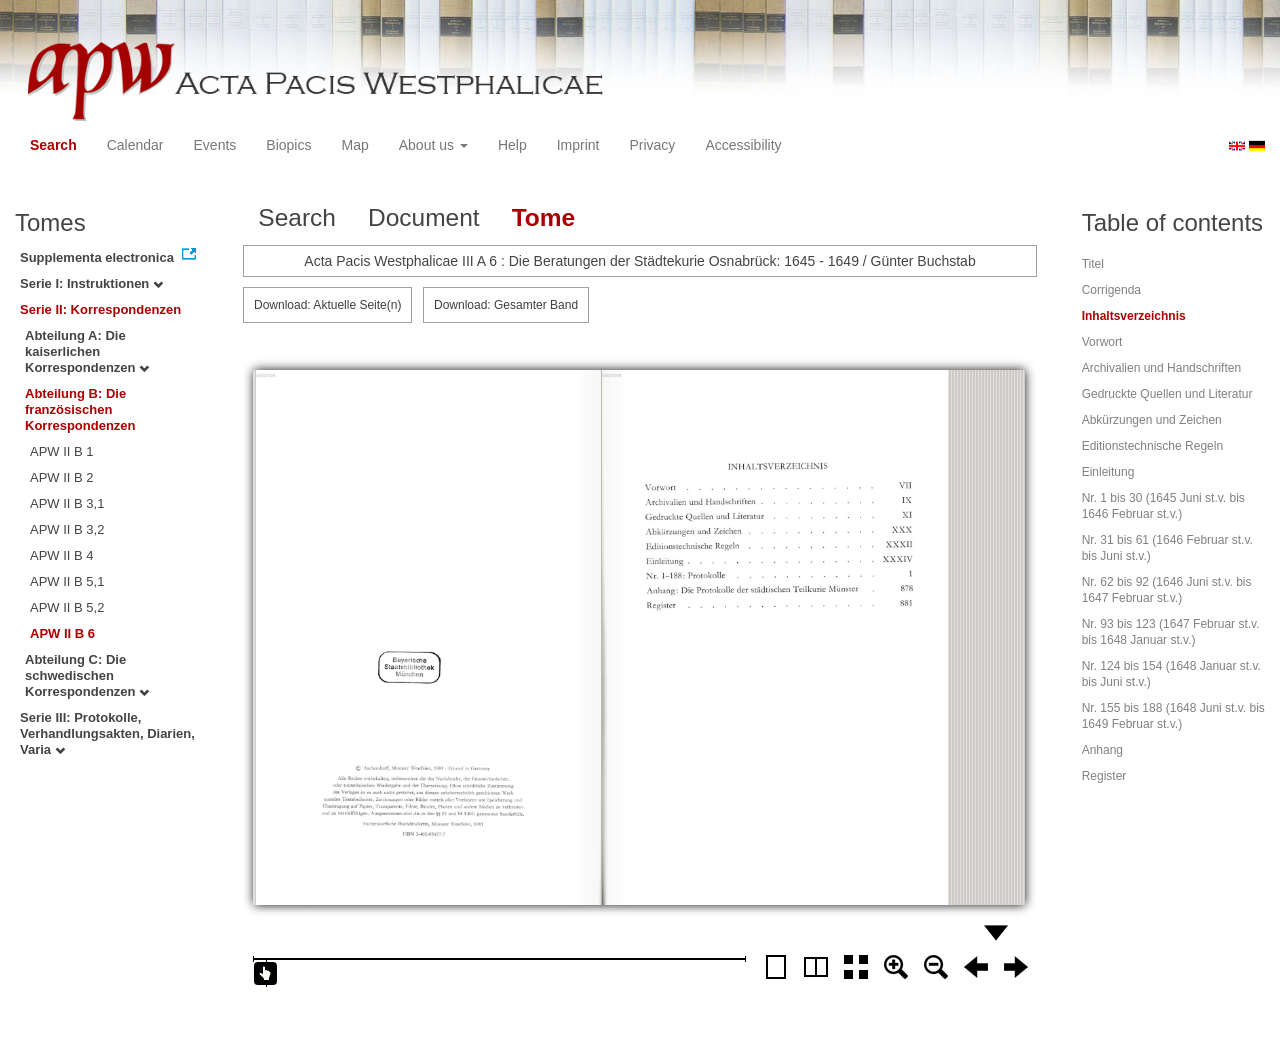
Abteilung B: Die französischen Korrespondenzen (80, 409)
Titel (1093, 264)
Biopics (288, 145)
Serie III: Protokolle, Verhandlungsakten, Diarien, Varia (107, 733)
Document (424, 217)
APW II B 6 (62, 633)
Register (1104, 776)
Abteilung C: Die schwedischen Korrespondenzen (87, 675)
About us (433, 145)
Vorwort (1102, 342)
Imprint (578, 145)
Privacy (652, 145)
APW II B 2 (62, 477)
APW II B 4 (62, 555)
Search (53, 145)
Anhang (1102, 750)
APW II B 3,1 (67, 503)
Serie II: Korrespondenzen (100, 309)
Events (215, 145)
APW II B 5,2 (67, 607)
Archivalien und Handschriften (1161, 368)
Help (512, 145)
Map (354, 145)
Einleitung (1108, 472)
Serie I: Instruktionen (91, 283)
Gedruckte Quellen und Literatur (1167, 394)
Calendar (135, 145)
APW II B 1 (62, 451)
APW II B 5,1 (67, 581)
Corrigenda (1111, 290)
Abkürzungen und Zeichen (1152, 420)
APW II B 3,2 (67, 529)
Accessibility (743, 145)
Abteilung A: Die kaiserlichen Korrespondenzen (87, 351)
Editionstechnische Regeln (1152, 446)
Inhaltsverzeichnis (1134, 316)
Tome (544, 217)
